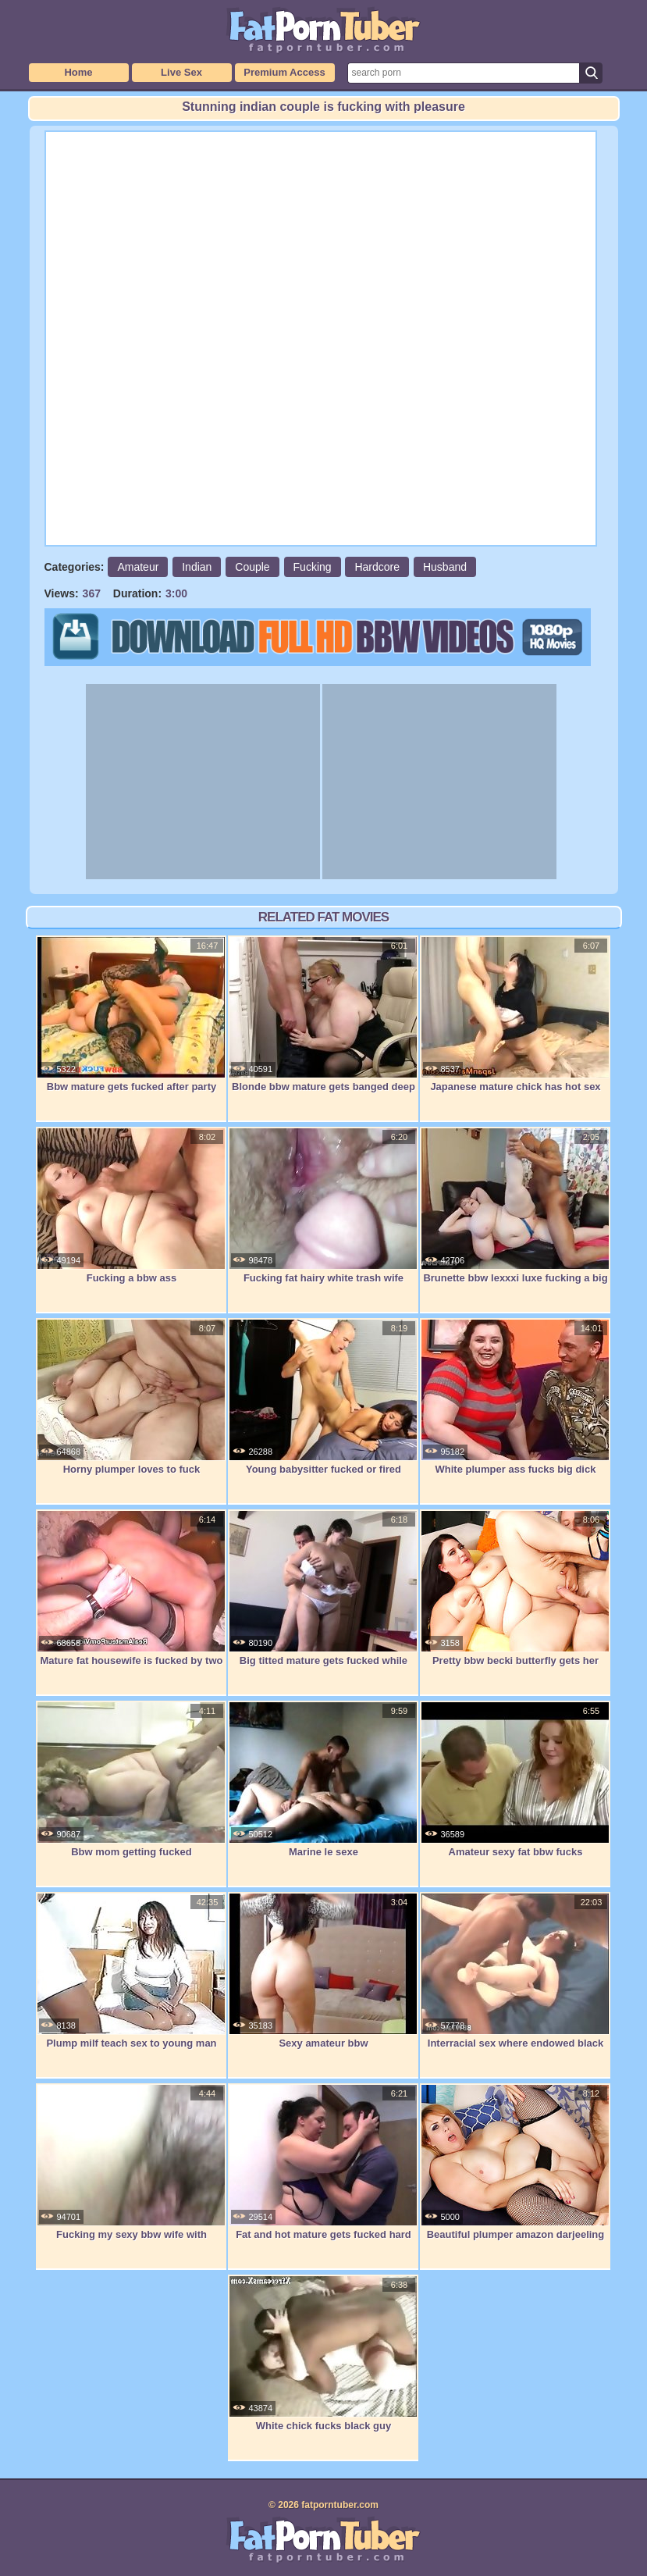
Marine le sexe (323, 1779)
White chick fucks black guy (323, 2353)
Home (78, 72)
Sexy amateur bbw (323, 1971)
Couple (252, 567)
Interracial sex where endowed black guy (515, 1979)
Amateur (137, 567)
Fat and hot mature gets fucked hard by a (323, 2170)
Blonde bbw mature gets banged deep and (323, 1022)
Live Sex (181, 72)
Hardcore (377, 567)
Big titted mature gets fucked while (323, 1588)
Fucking (312, 567)
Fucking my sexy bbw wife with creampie (131, 2170)
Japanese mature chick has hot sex (515, 1014)
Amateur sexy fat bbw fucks (515, 1779)
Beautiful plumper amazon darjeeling (515, 2162)
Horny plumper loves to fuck (131, 1397)
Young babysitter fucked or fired (323, 1397)
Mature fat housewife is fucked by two (131, 1588)
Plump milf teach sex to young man (131, 1971)
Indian (197, 567)
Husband (445, 567)
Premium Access (284, 72)
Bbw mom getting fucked (131, 1779)
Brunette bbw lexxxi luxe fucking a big (515, 1206)
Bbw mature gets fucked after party (131, 1014)
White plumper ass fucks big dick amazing (515, 1405)
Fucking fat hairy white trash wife (323, 1206)
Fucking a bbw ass (131, 1206)
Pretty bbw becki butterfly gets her (515, 1588)
